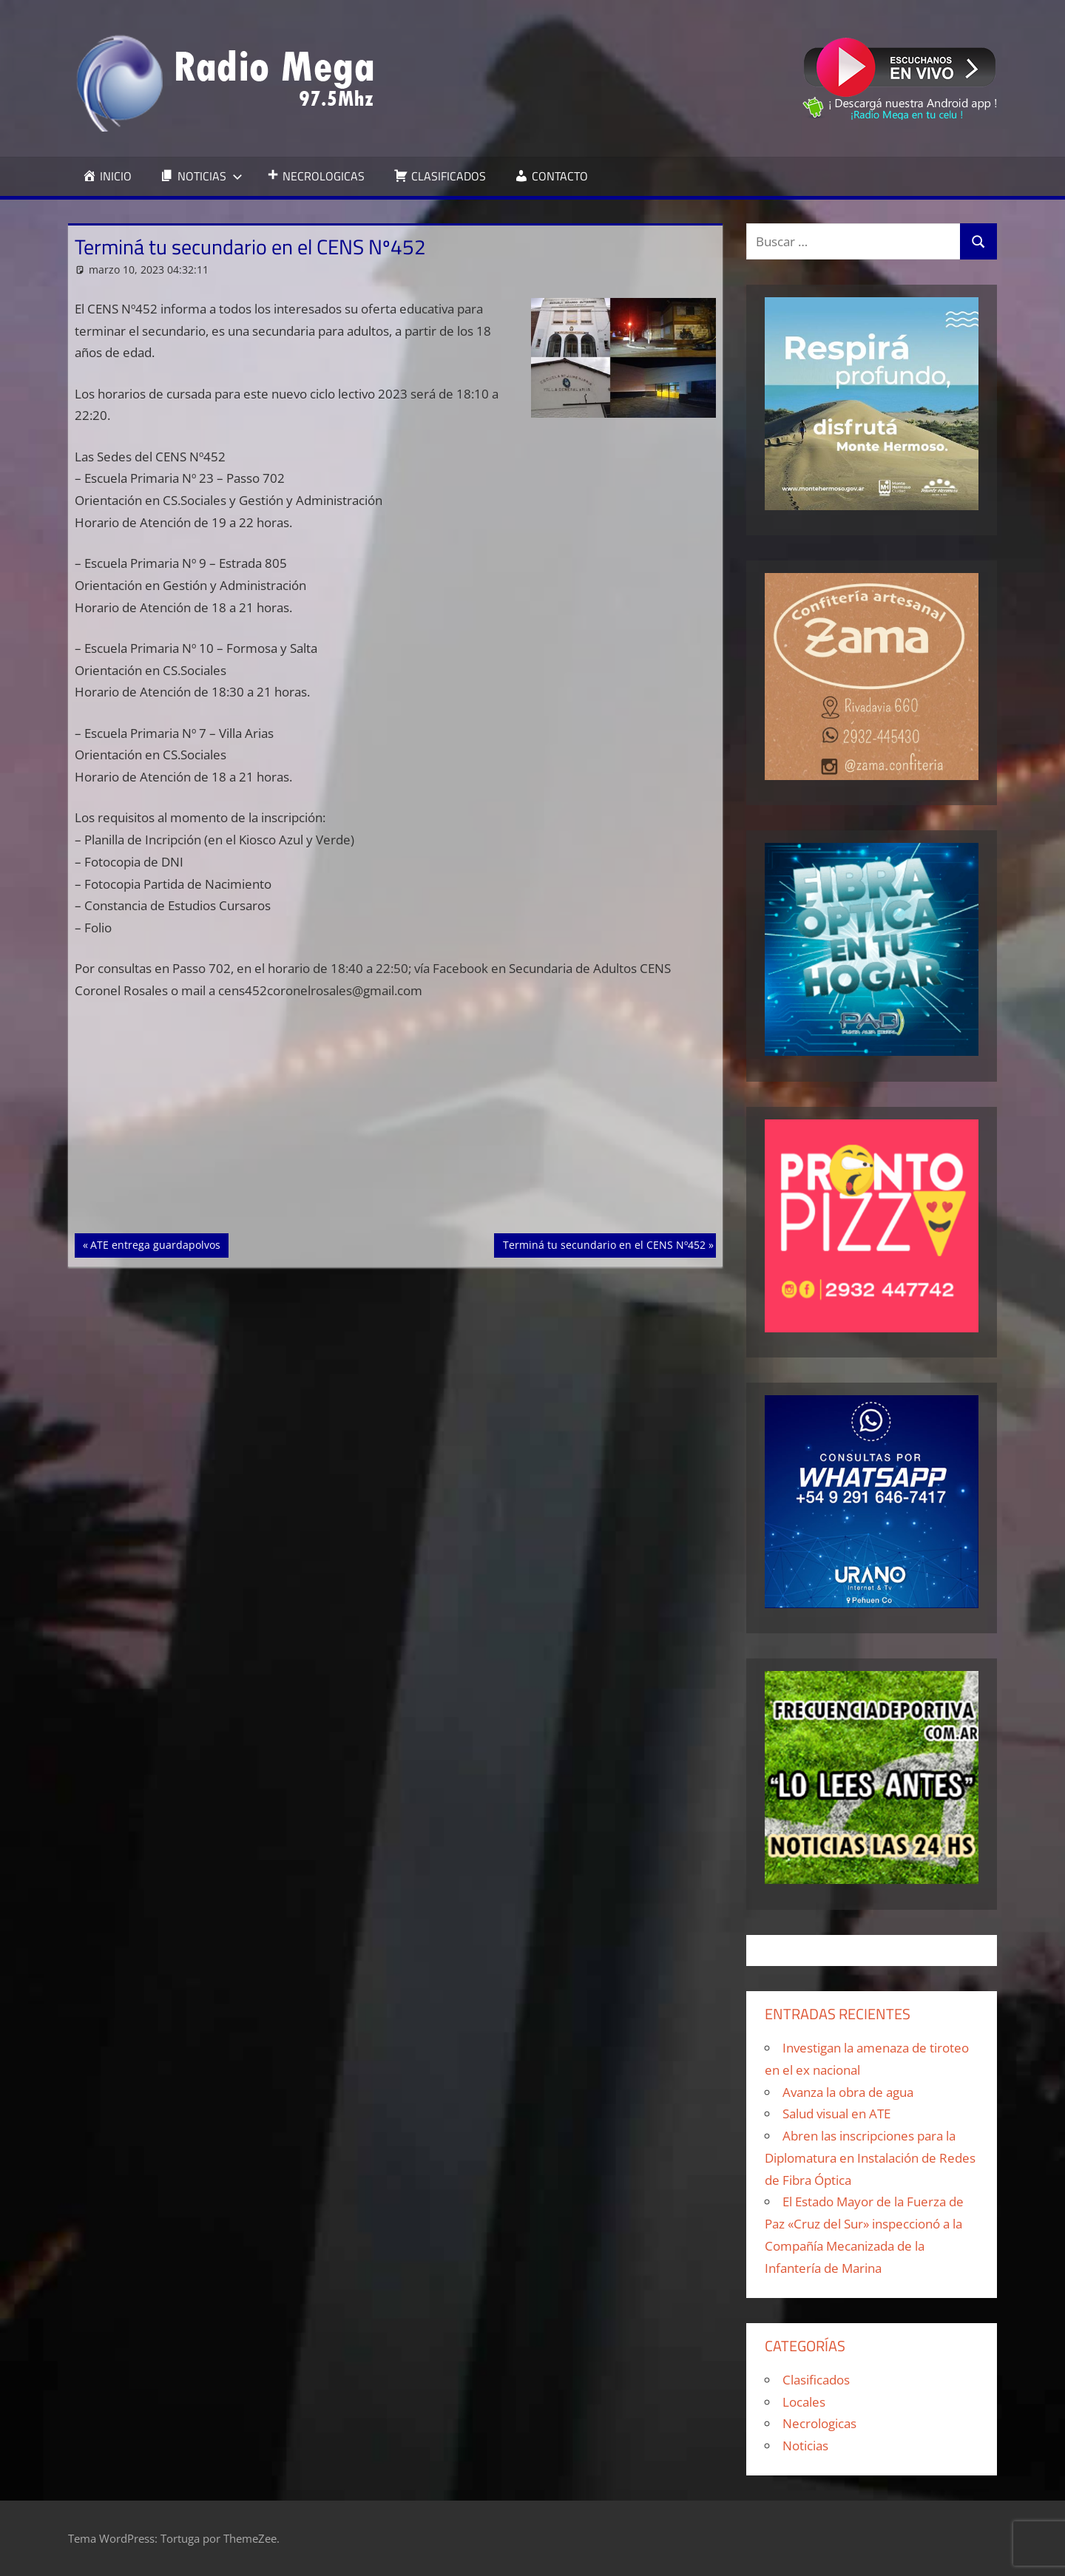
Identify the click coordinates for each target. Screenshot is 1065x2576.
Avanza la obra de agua (847, 2092)
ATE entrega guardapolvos (154, 1244)
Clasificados (816, 2379)
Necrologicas (819, 2423)
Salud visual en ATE (836, 2113)
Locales (803, 2401)
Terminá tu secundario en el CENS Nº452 (604, 1244)
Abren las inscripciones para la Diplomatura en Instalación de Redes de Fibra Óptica (870, 2158)
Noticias (805, 2445)
